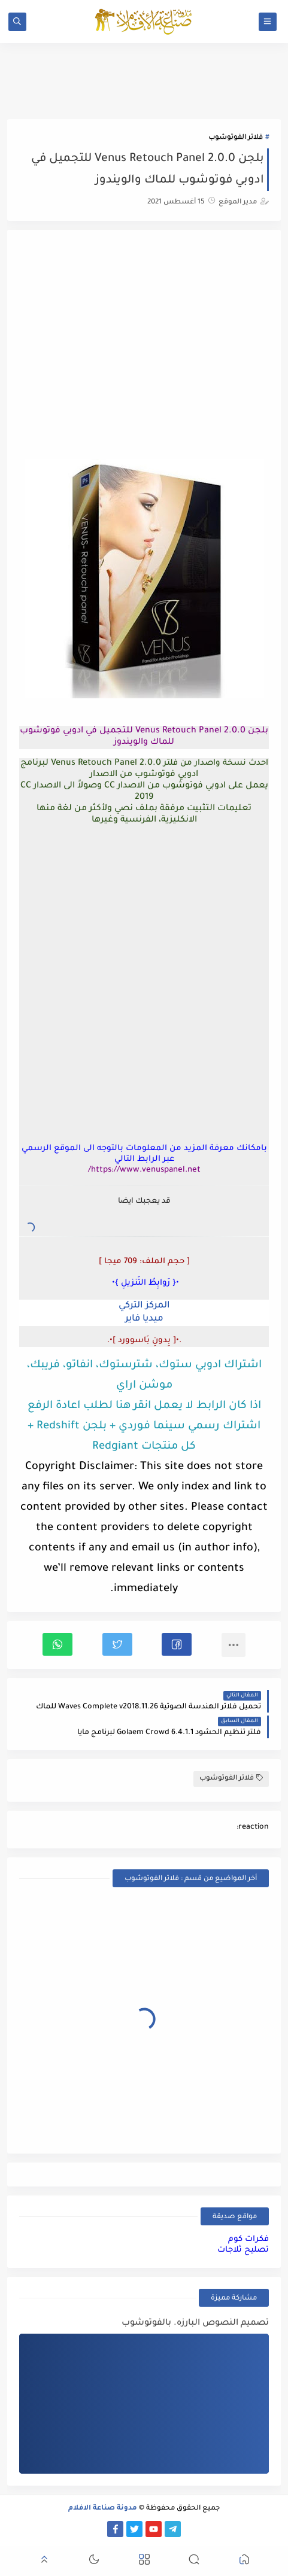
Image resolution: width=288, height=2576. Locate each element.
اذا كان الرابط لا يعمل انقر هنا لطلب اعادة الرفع (144, 1406)
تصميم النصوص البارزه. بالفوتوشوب (195, 2323)
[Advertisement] (144, 346)
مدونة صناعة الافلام (102, 2509)
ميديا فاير (144, 1319)
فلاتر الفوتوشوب (235, 138)
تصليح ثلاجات (243, 2250)
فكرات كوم (248, 2239)
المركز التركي (144, 1306)
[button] (177, 1644)
